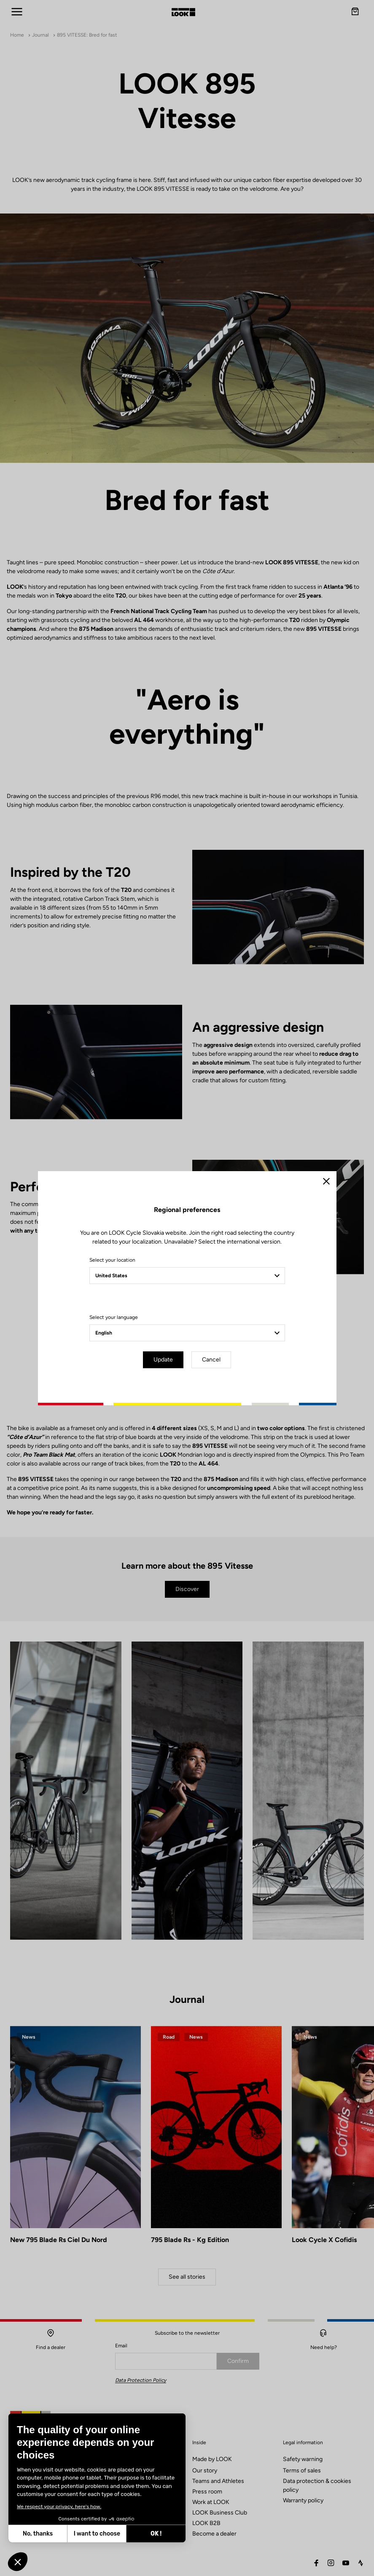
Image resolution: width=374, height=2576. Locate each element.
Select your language (113, 1317)
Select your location (112, 1260)
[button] (18, 2562)
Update (163, 1359)
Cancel (211, 1359)
